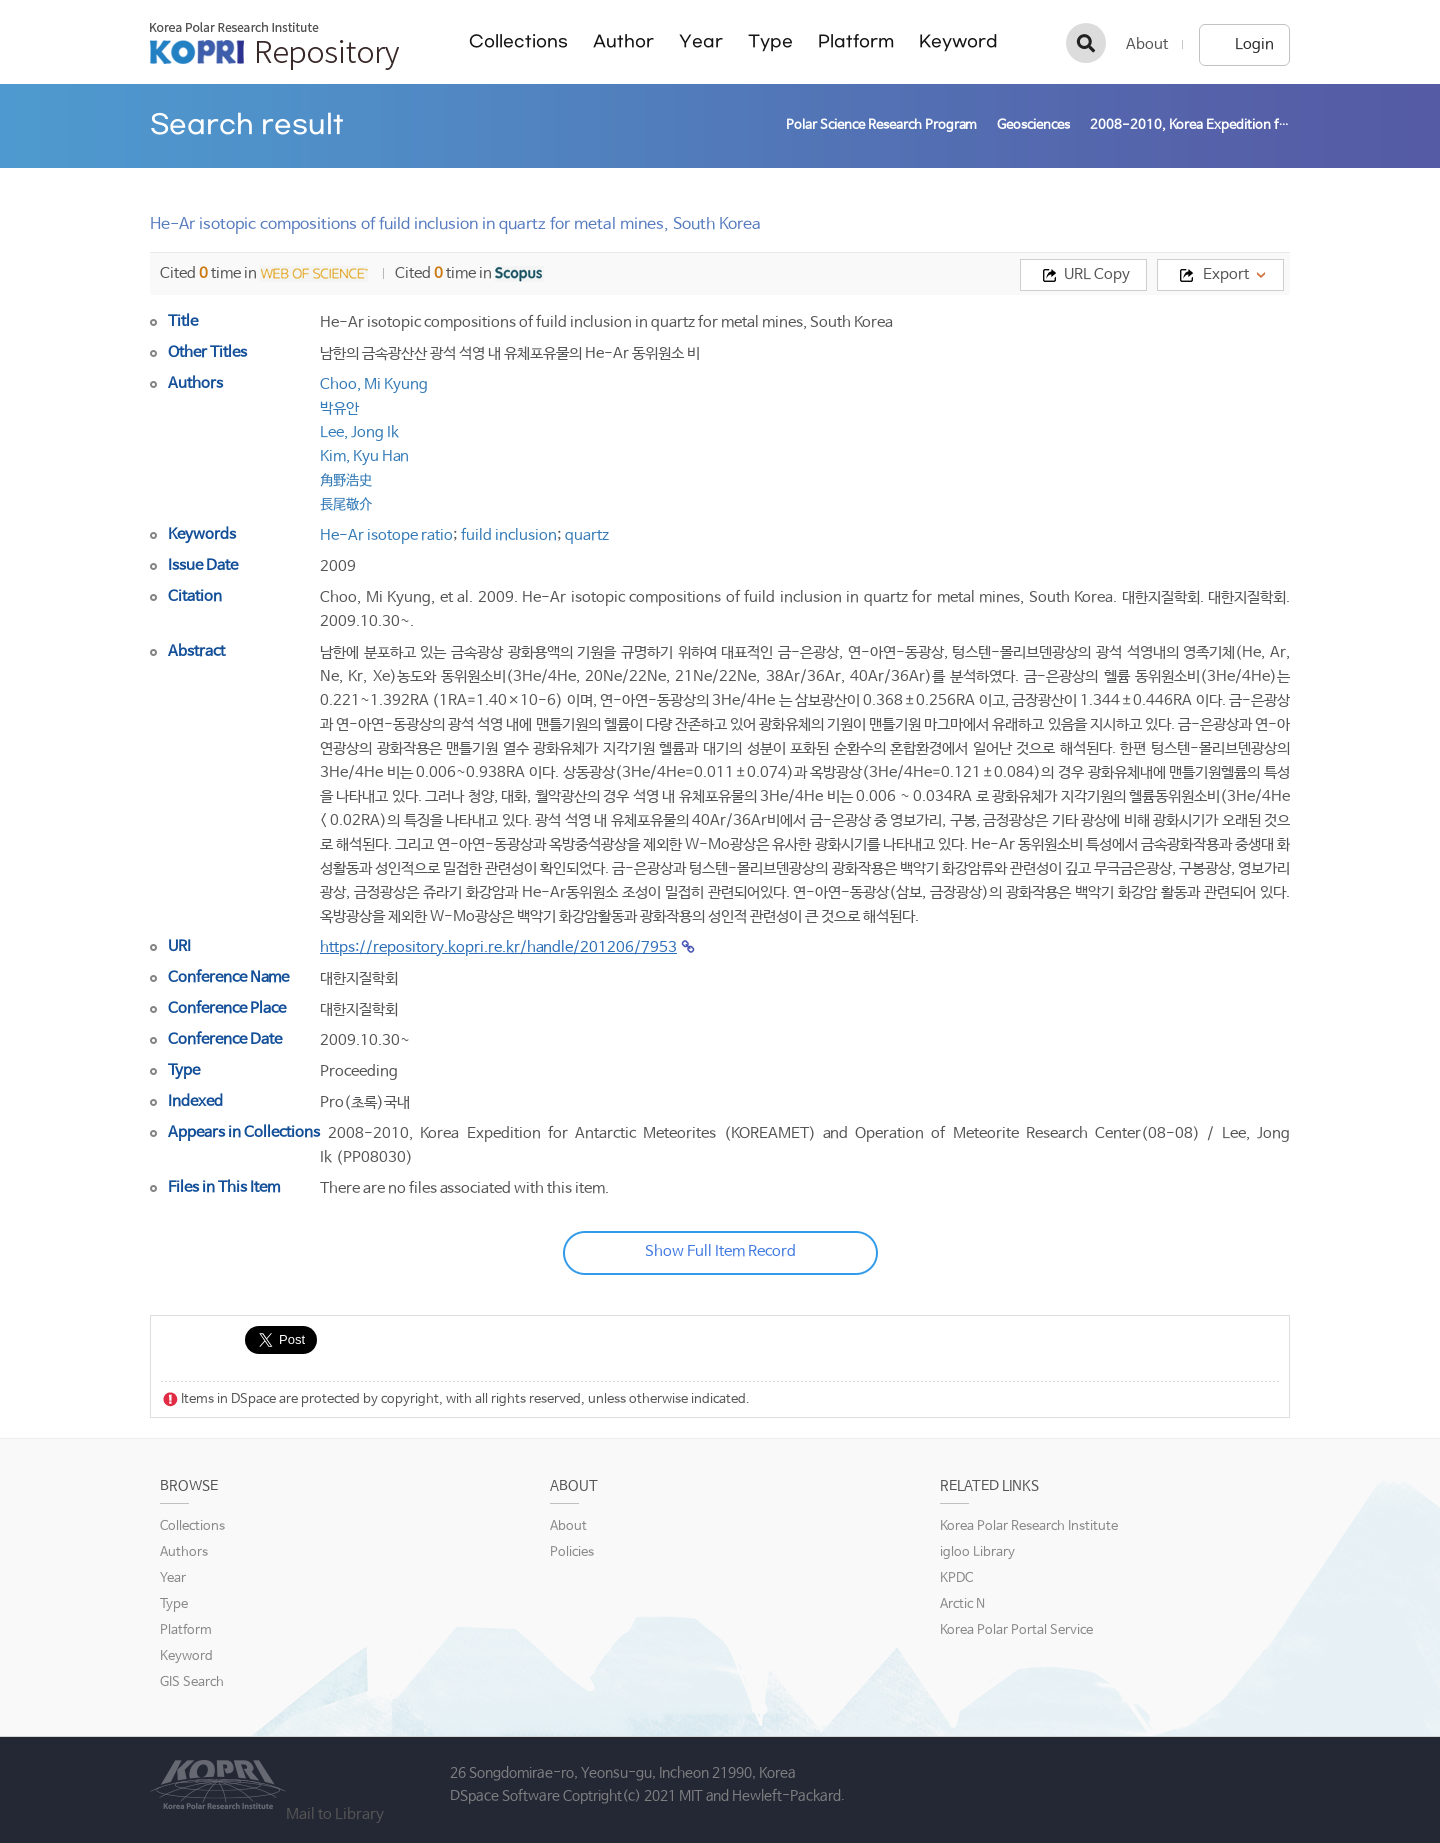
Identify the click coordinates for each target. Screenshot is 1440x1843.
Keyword (958, 41)
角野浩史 (346, 480)
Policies (572, 1552)
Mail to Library (335, 1814)
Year (701, 41)
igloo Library (977, 1552)
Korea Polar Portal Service (1016, 1630)
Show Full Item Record (720, 1251)
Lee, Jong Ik (359, 432)
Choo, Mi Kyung (374, 384)
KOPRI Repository (274, 46)
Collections (518, 41)
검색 (1086, 43)
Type (770, 41)
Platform (856, 41)
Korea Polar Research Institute (1029, 1526)
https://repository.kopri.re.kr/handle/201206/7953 (498, 947)
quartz (587, 535)
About (1147, 44)
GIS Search (192, 1682)
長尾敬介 (346, 504)
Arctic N (962, 1604)
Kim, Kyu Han (364, 456)
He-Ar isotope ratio (386, 535)
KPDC (956, 1578)
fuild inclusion (509, 535)
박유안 (339, 408)
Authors (184, 1552)
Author (623, 41)
